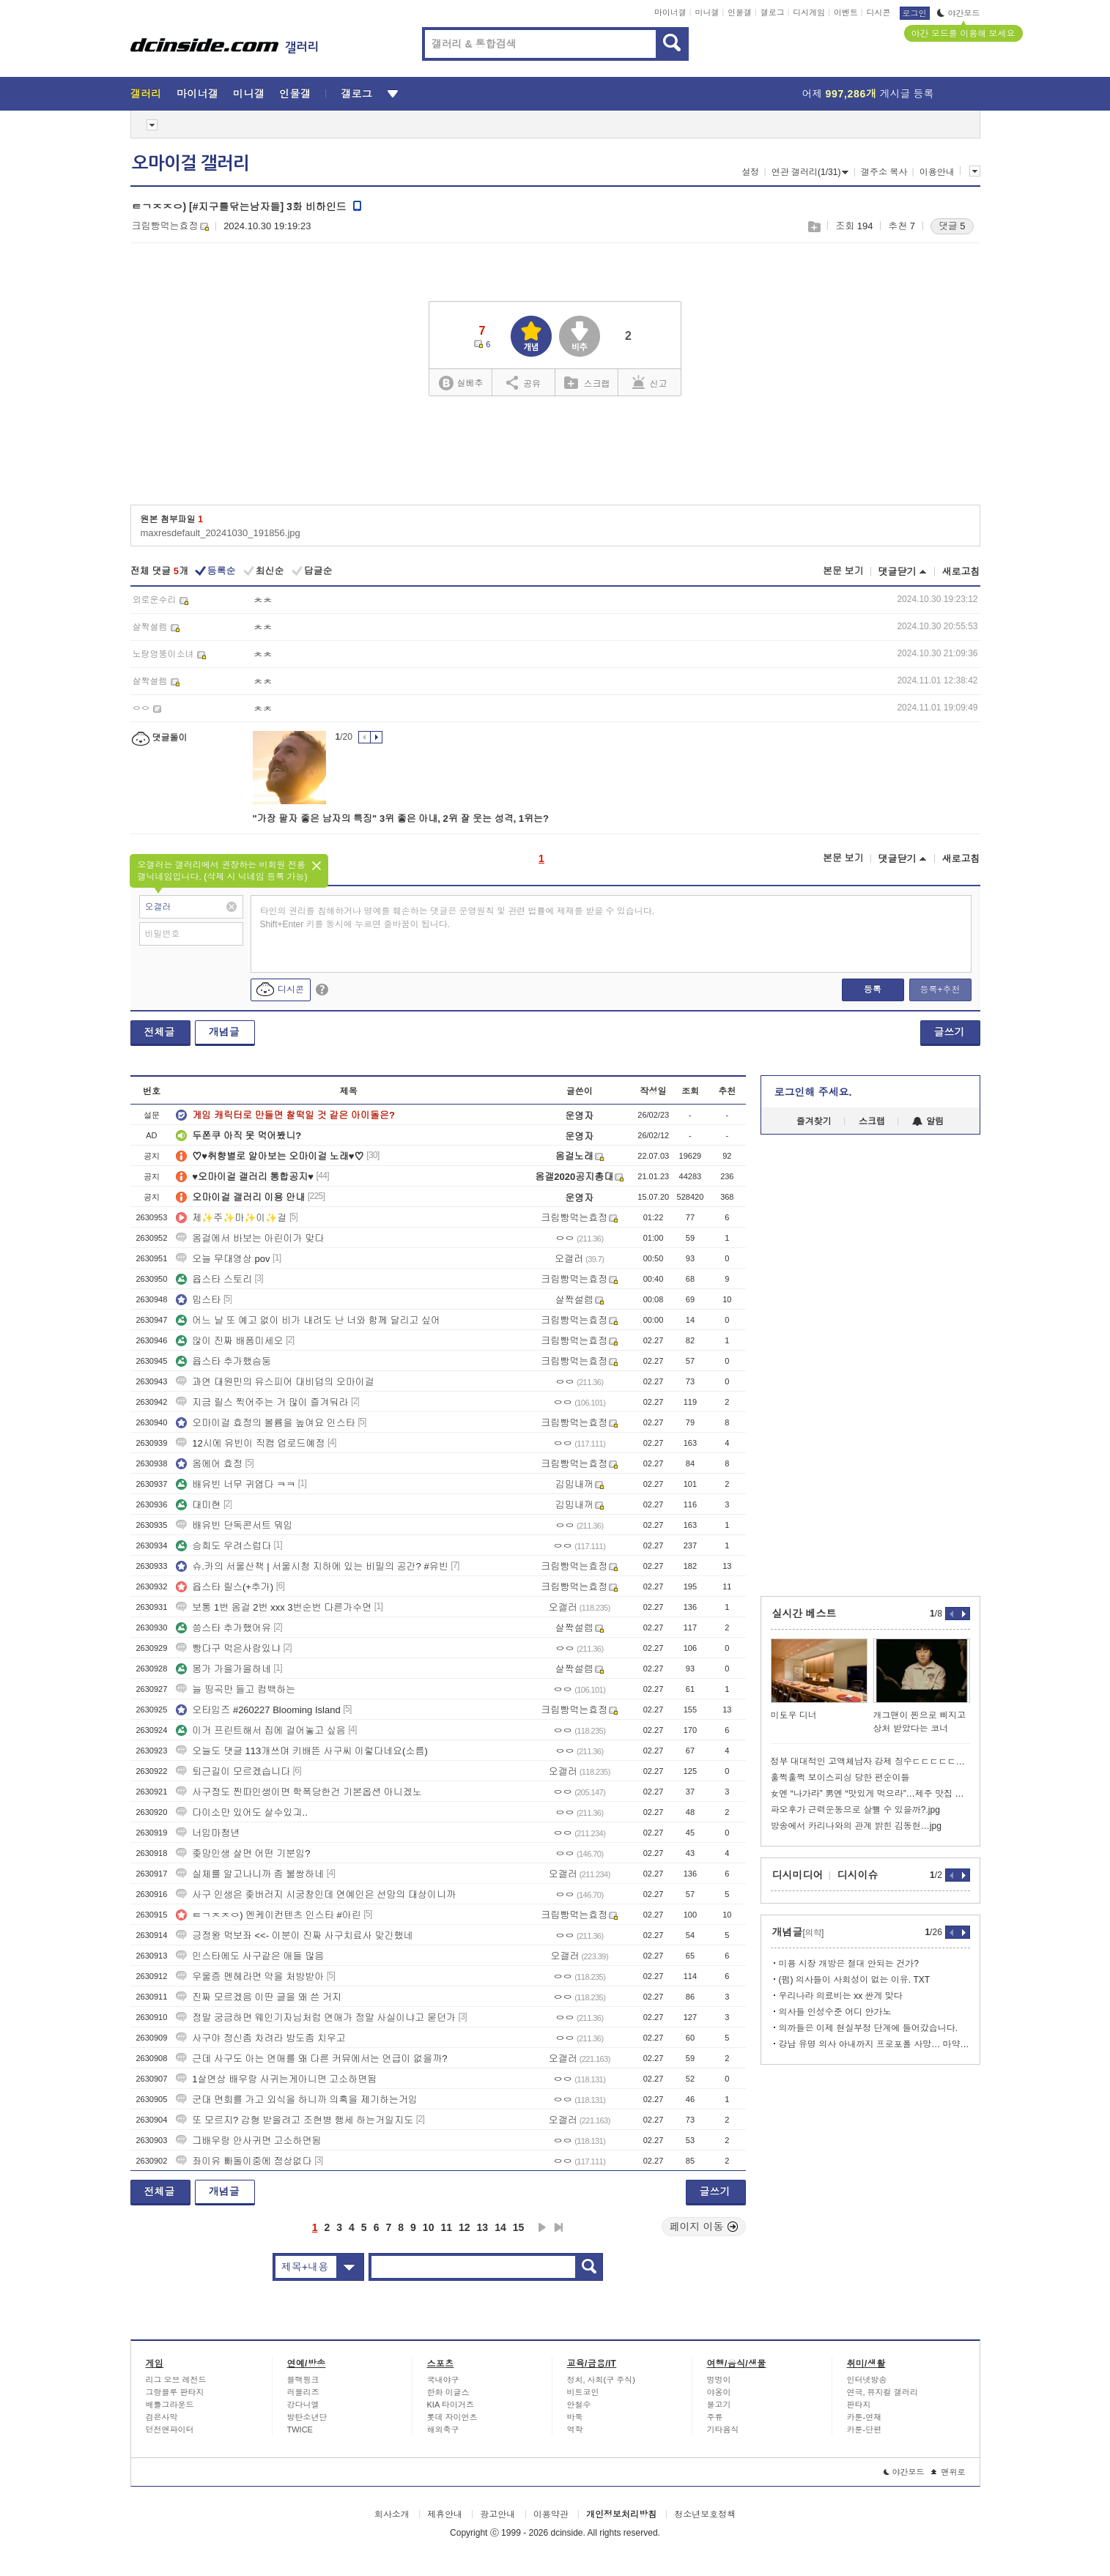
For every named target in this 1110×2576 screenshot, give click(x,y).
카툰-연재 (864, 2417)
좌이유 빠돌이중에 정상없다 (243, 2161)
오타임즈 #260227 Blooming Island (258, 1709)
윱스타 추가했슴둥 (223, 1361)
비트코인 (583, 2392)
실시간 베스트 (804, 1613)
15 (519, 2227)
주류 (715, 2417)
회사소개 (392, 2514)
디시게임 (809, 12)
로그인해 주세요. (813, 1092)
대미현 (198, 1504)
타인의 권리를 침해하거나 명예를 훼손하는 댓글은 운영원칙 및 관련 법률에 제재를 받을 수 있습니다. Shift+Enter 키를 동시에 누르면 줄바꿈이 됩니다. (457, 917)
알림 (928, 1121)
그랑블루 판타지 (175, 2392)
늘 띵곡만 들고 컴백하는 (235, 1689)
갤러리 (146, 94)
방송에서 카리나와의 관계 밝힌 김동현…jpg (856, 1826)
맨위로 (948, 2472)
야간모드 (958, 13)
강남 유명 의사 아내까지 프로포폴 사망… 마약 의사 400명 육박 (874, 2044)
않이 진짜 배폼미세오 (229, 1340)
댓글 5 (952, 225)
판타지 (859, 2404)
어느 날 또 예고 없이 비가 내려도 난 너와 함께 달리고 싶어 (308, 1320)
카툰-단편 (864, 2429)
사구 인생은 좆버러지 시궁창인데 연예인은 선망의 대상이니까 (316, 1894)
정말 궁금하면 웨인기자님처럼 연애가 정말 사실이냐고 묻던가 (316, 2017)
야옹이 (719, 2392)
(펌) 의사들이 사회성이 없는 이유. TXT (854, 1980)
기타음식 (723, 2429)
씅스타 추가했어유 (223, 1627)
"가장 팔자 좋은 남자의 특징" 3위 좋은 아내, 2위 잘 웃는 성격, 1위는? (401, 818)
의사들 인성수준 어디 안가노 (835, 2012)
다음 (542, 2227)
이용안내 (937, 172)
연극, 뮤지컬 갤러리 (882, 2392)
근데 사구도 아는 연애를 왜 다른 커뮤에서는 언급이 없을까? (311, 2058)
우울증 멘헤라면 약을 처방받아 (250, 1976)
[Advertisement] (555, 456)
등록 (872, 989)
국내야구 (443, 2379)
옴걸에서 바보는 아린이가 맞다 (250, 1238)
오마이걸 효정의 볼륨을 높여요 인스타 (265, 1422)
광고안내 (497, 2514)
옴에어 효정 (209, 1463)
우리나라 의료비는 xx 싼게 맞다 (841, 1996)
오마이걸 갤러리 (190, 163)
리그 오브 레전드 (176, 2379)
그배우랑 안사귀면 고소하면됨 (248, 2140)
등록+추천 (940, 989)
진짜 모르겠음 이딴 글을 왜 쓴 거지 (258, 1997)
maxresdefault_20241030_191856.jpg (220, 532)
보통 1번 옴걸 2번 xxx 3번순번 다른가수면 (273, 1607)
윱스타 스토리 (214, 1279)
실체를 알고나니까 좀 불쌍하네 (250, 1873)
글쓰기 (949, 1032)
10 (428, 2227)
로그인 (915, 13)
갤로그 (773, 12)
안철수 (579, 2404)
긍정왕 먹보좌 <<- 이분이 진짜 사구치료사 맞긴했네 (294, 1935)
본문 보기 (843, 570)
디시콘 (879, 12)
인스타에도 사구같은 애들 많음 (250, 1955)
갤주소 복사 (884, 172)
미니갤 (707, 12)
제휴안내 (444, 2514)
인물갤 (740, 12)
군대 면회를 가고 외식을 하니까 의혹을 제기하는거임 (297, 2099)
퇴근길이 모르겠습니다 (233, 1771)
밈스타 (198, 1299)
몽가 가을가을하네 (223, 1668)
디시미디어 (798, 1875)
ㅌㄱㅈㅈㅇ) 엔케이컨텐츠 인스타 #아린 (268, 1914)
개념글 (224, 1032)
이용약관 (551, 2514)
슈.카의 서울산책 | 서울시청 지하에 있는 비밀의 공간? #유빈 (312, 1566)
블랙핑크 (303, 2379)
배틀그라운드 (170, 2404)
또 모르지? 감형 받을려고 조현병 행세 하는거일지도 (294, 2120)
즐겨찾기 (814, 1121)
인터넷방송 (867, 2379)
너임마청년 (208, 1832)
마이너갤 (670, 12)
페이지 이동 (704, 2226)
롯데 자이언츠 (452, 2417)
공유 (523, 382)
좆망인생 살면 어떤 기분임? (243, 1853)
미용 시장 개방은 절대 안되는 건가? (849, 1964)
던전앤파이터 (170, 2429)
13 (483, 2227)
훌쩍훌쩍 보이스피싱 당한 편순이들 (840, 1778)
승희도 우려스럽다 (223, 1545)
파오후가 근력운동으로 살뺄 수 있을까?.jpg (855, 1810)
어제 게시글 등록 (868, 94)
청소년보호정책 (705, 2514)
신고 (649, 382)
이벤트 (846, 12)
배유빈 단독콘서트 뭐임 (234, 1525)
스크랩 (814, 226)
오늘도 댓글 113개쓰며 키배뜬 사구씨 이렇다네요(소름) (301, 1750)
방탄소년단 (307, 2417)
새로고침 (961, 571)
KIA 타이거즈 (450, 2404)
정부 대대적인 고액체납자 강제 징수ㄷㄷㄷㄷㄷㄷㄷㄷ (870, 1761)
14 (500, 2227)
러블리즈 (303, 2392)
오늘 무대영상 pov (223, 1258)
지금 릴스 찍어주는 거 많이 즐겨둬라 (262, 1402)
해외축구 (443, 2429)
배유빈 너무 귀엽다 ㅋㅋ (235, 1484)
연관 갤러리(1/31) (810, 172)
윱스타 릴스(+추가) (224, 1586)
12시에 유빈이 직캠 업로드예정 (250, 1443)
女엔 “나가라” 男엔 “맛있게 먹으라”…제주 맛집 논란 (870, 1794)
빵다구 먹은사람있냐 (228, 1648)
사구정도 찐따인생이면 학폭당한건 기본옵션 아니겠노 (298, 1791)
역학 (575, 2429)
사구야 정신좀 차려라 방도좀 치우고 (260, 2038)
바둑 (575, 2417)
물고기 (719, 2404)
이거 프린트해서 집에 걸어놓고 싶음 (260, 1730)
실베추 (461, 383)
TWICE (300, 2429)
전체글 (159, 1032)
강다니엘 (303, 2404)
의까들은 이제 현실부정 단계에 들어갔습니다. (868, 2028)
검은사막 (162, 2417)
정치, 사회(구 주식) (601, 2379)
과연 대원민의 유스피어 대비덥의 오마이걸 (275, 1381)
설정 (750, 172)
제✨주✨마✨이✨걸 (231, 1217)
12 (464, 2227)
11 (446, 2227)
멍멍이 (719, 2379)
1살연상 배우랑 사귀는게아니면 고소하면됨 (276, 2079)
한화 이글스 (448, 2392)
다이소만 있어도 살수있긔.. (241, 1812)
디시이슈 (857, 1875)
